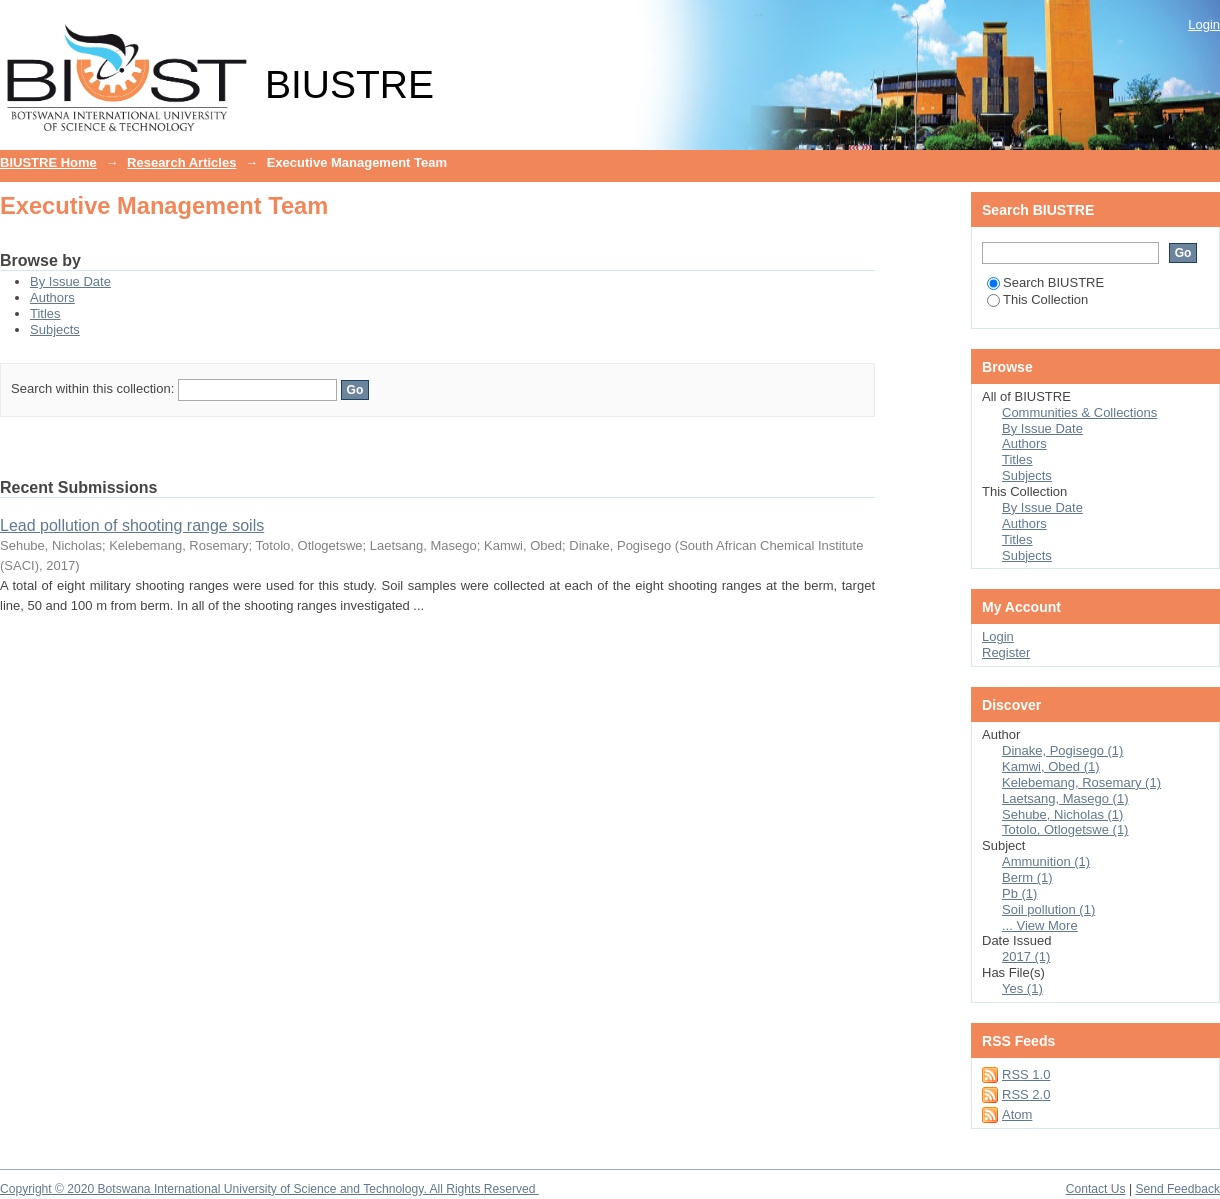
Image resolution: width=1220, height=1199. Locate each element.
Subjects (55, 329)
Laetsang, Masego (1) (1065, 798)
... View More (1040, 925)
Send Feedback (1177, 1189)
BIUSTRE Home (48, 162)
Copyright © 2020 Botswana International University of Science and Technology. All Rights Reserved (269, 1189)
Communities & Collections (1079, 412)
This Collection (1037, 299)
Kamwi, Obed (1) (1051, 766)
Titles (45, 313)
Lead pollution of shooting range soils (132, 525)
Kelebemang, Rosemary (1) (1081, 782)
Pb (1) (1019, 893)
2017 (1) (1026, 956)
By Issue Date (70, 281)
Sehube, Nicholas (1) (1062, 814)
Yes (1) (1022, 988)
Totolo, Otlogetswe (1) (1065, 829)
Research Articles (181, 162)
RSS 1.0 (1026, 1074)
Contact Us (1096, 1189)
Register (1006, 652)
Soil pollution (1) (1048, 909)
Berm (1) (1027, 877)
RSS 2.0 (1026, 1094)
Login (1204, 24)
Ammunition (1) (1046, 861)
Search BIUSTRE (1045, 282)
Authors (52, 297)
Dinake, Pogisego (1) (1062, 750)
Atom (1017, 1114)
